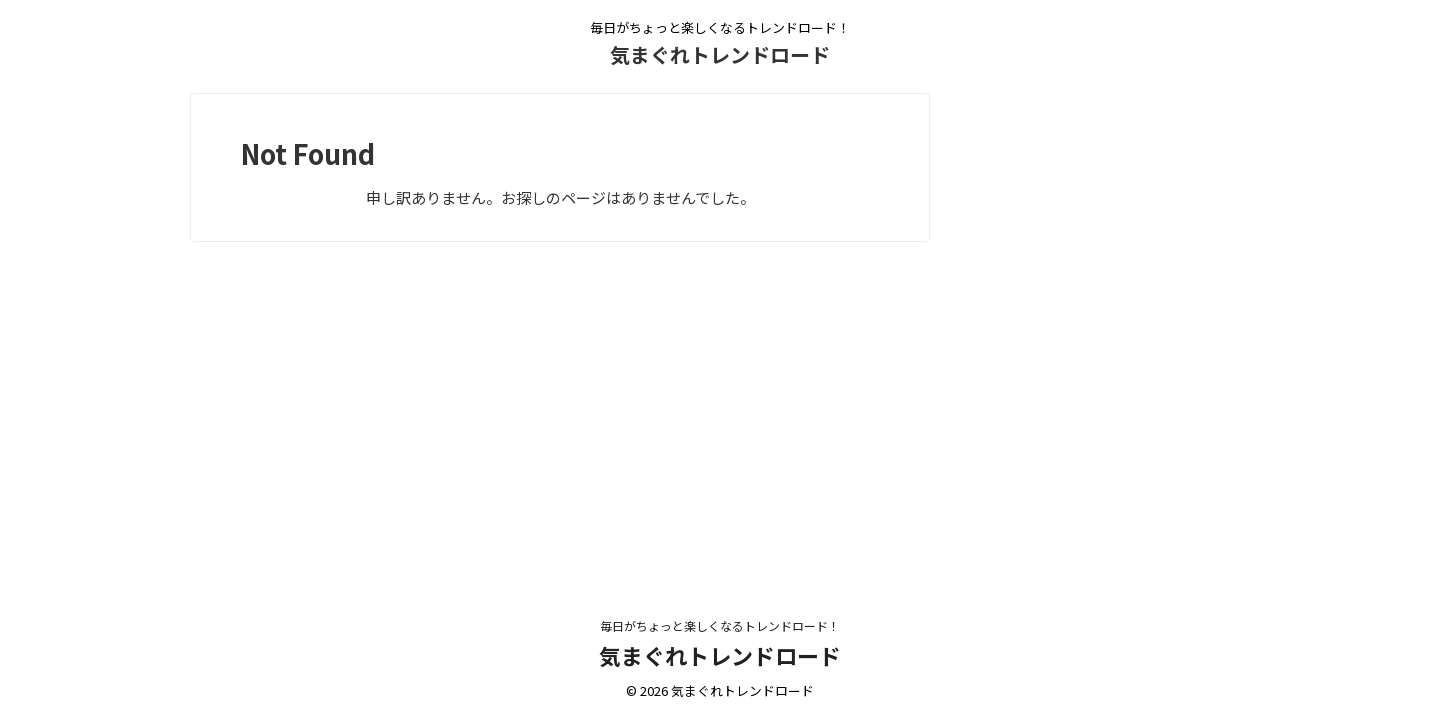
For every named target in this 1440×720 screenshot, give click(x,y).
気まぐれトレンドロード (720, 54)
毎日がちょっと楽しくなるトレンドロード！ (720, 625)
